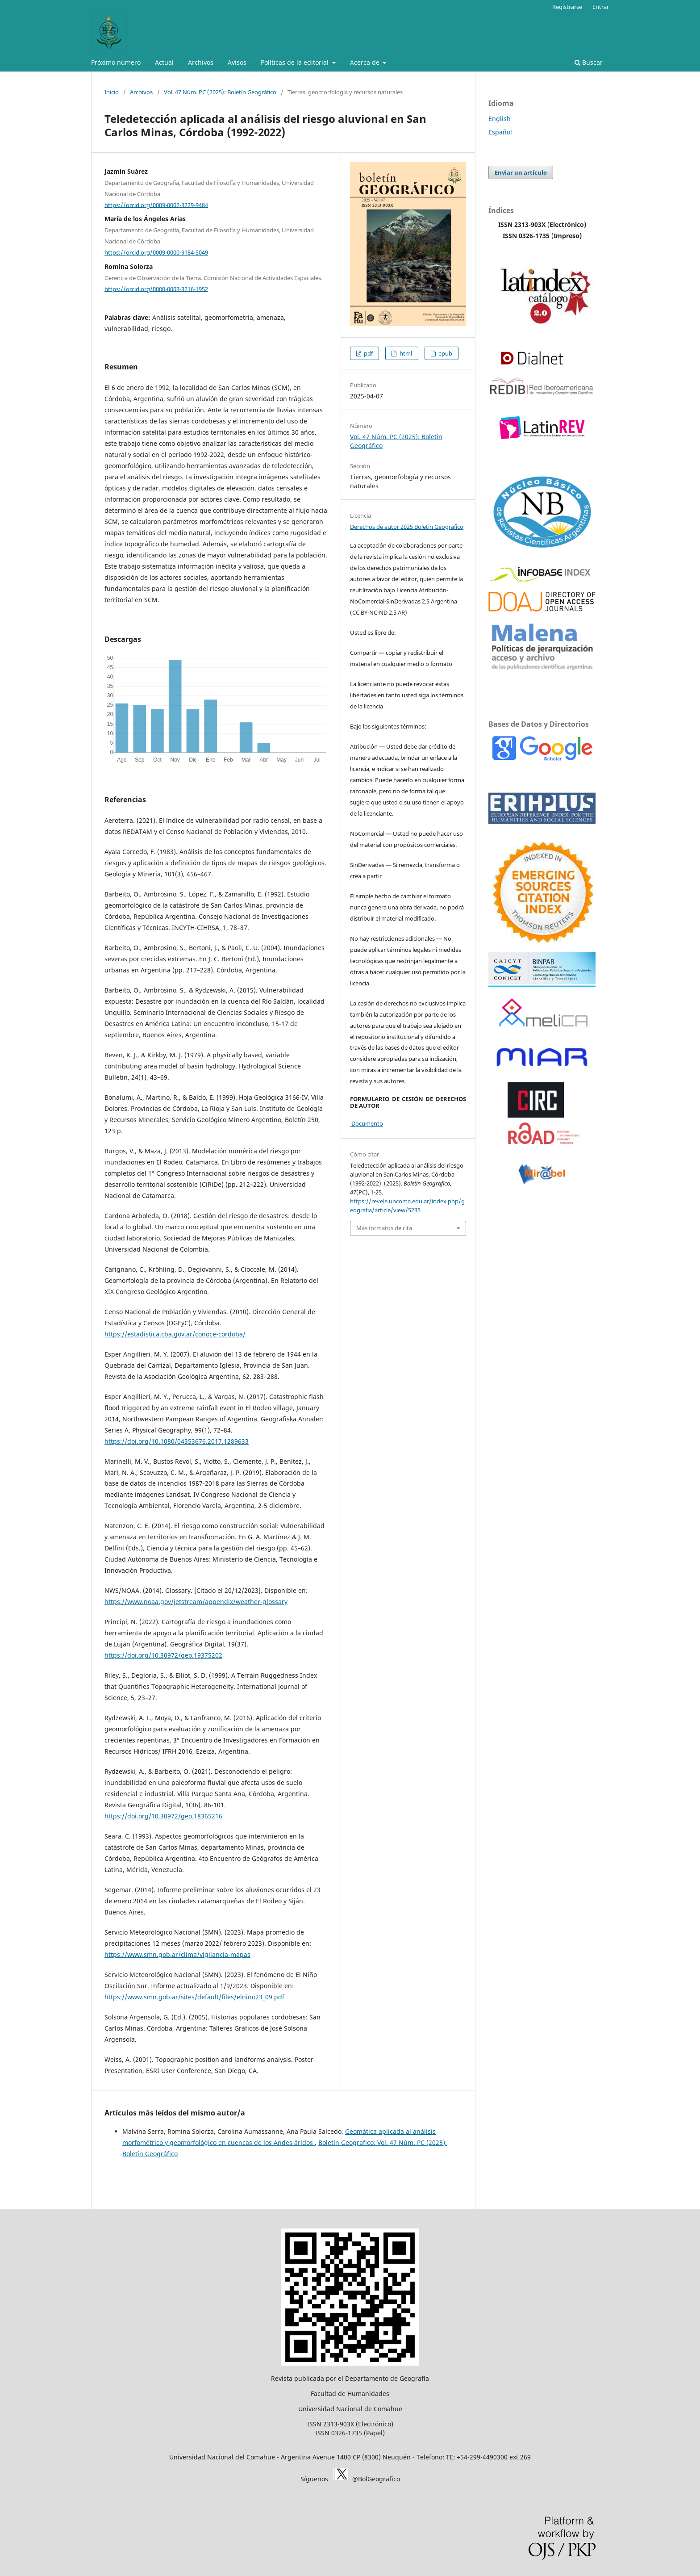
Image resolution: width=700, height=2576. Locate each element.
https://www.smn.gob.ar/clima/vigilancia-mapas (177, 1954)
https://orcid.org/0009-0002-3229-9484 (156, 205)
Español (500, 132)
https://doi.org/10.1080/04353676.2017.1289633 (176, 1441)
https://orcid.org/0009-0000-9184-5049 (156, 252)
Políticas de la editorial (295, 62)
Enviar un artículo (521, 172)
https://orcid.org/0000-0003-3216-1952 (156, 289)
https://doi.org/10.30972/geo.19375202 (163, 1655)
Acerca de (365, 62)
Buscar (589, 62)
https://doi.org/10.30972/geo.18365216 (163, 1816)
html (405, 353)
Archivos (200, 62)
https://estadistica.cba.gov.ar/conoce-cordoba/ (175, 1334)
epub (444, 353)
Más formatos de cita (384, 1228)
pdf (367, 353)
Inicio (111, 92)
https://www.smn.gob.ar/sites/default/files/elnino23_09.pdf (194, 1997)
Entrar (600, 7)
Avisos (237, 62)
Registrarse (567, 7)
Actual (164, 62)
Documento (366, 1123)
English (499, 118)
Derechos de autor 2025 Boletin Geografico (406, 527)
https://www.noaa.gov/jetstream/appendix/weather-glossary (196, 1601)
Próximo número (116, 62)
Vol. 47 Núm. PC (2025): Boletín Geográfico (220, 92)
